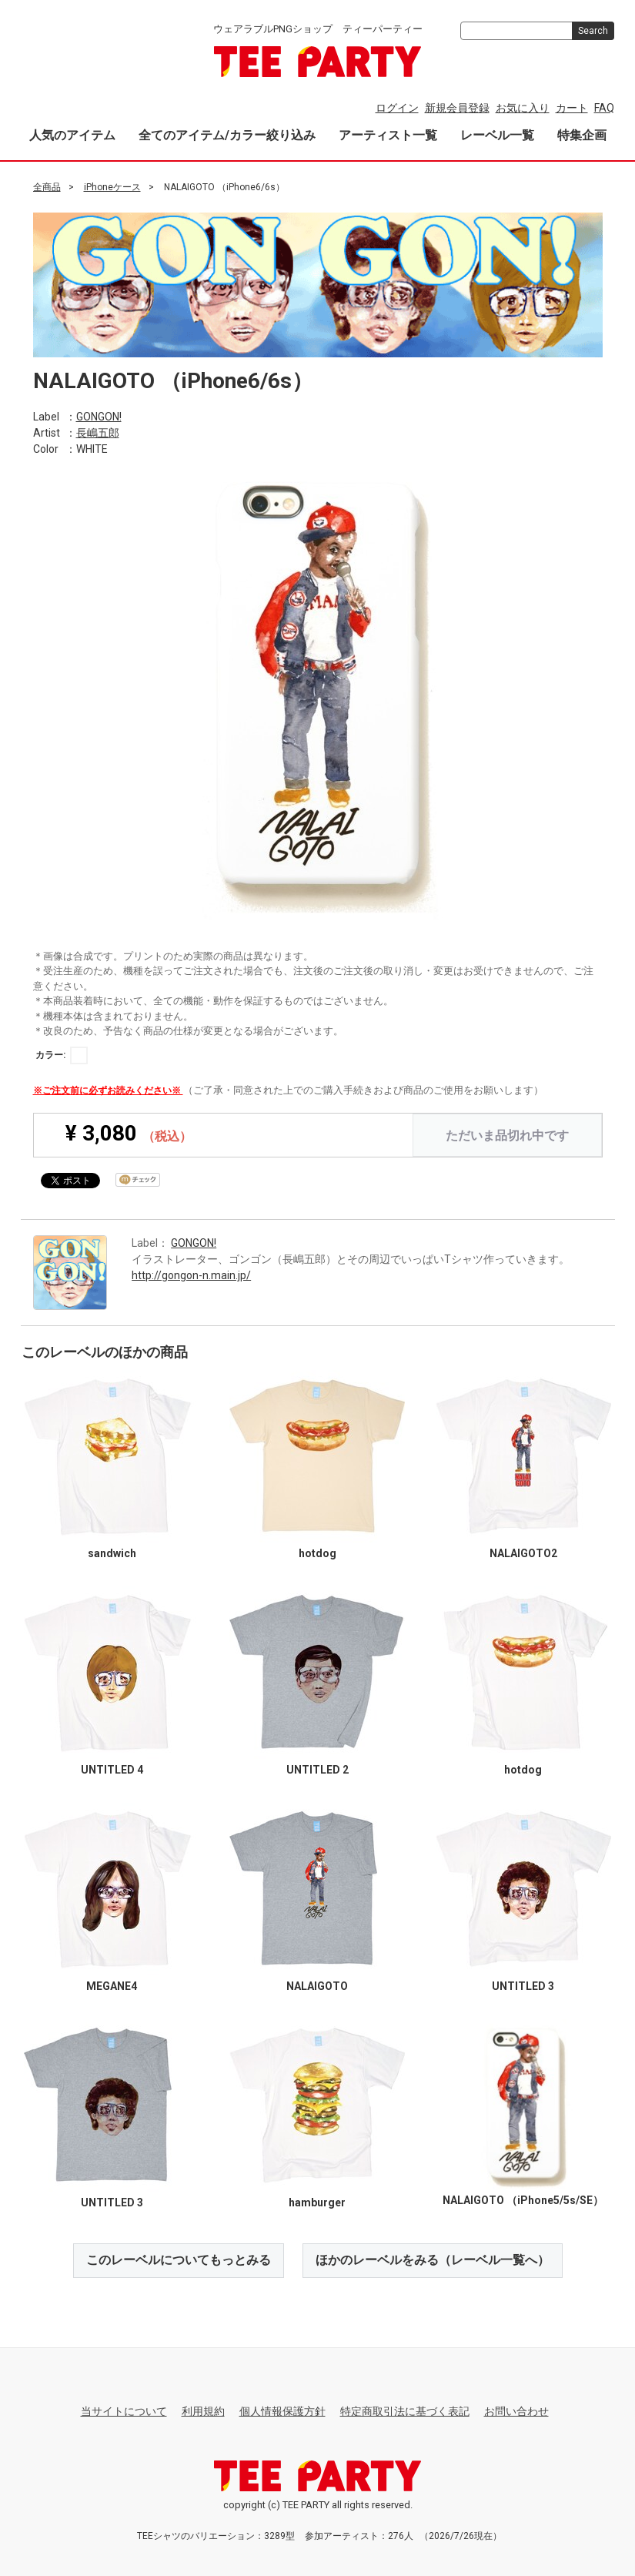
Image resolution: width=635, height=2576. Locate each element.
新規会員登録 (457, 108)
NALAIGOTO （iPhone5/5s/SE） (523, 2200)
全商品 (47, 187)
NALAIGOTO (317, 1985)
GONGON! (99, 416)
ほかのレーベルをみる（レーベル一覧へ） (433, 2259)
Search (593, 30)
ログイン (397, 108)
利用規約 (203, 2410)
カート (572, 108)
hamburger (317, 2202)
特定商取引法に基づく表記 (405, 2410)
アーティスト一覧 (388, 135)
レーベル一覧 (497, 135)
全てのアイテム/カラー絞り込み (227, 135)
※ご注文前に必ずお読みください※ (108, 1089)
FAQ (604, 108)
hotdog (317, 1552)
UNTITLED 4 (112, 1769)
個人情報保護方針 (282, 2410)
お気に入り (523, 108)
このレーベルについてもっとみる (178, 2259)
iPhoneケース (112, 187)
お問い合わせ (516, 2410)
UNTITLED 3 (523, 1985)
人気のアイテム (72, 135)
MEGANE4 (111, 1985)
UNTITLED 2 (317, 1769)
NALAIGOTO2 (523, 1552)
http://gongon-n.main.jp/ (191, 1275)
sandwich (112, 1552)
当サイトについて (124, 2410)
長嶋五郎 (97, 432)
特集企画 (582, 135)
